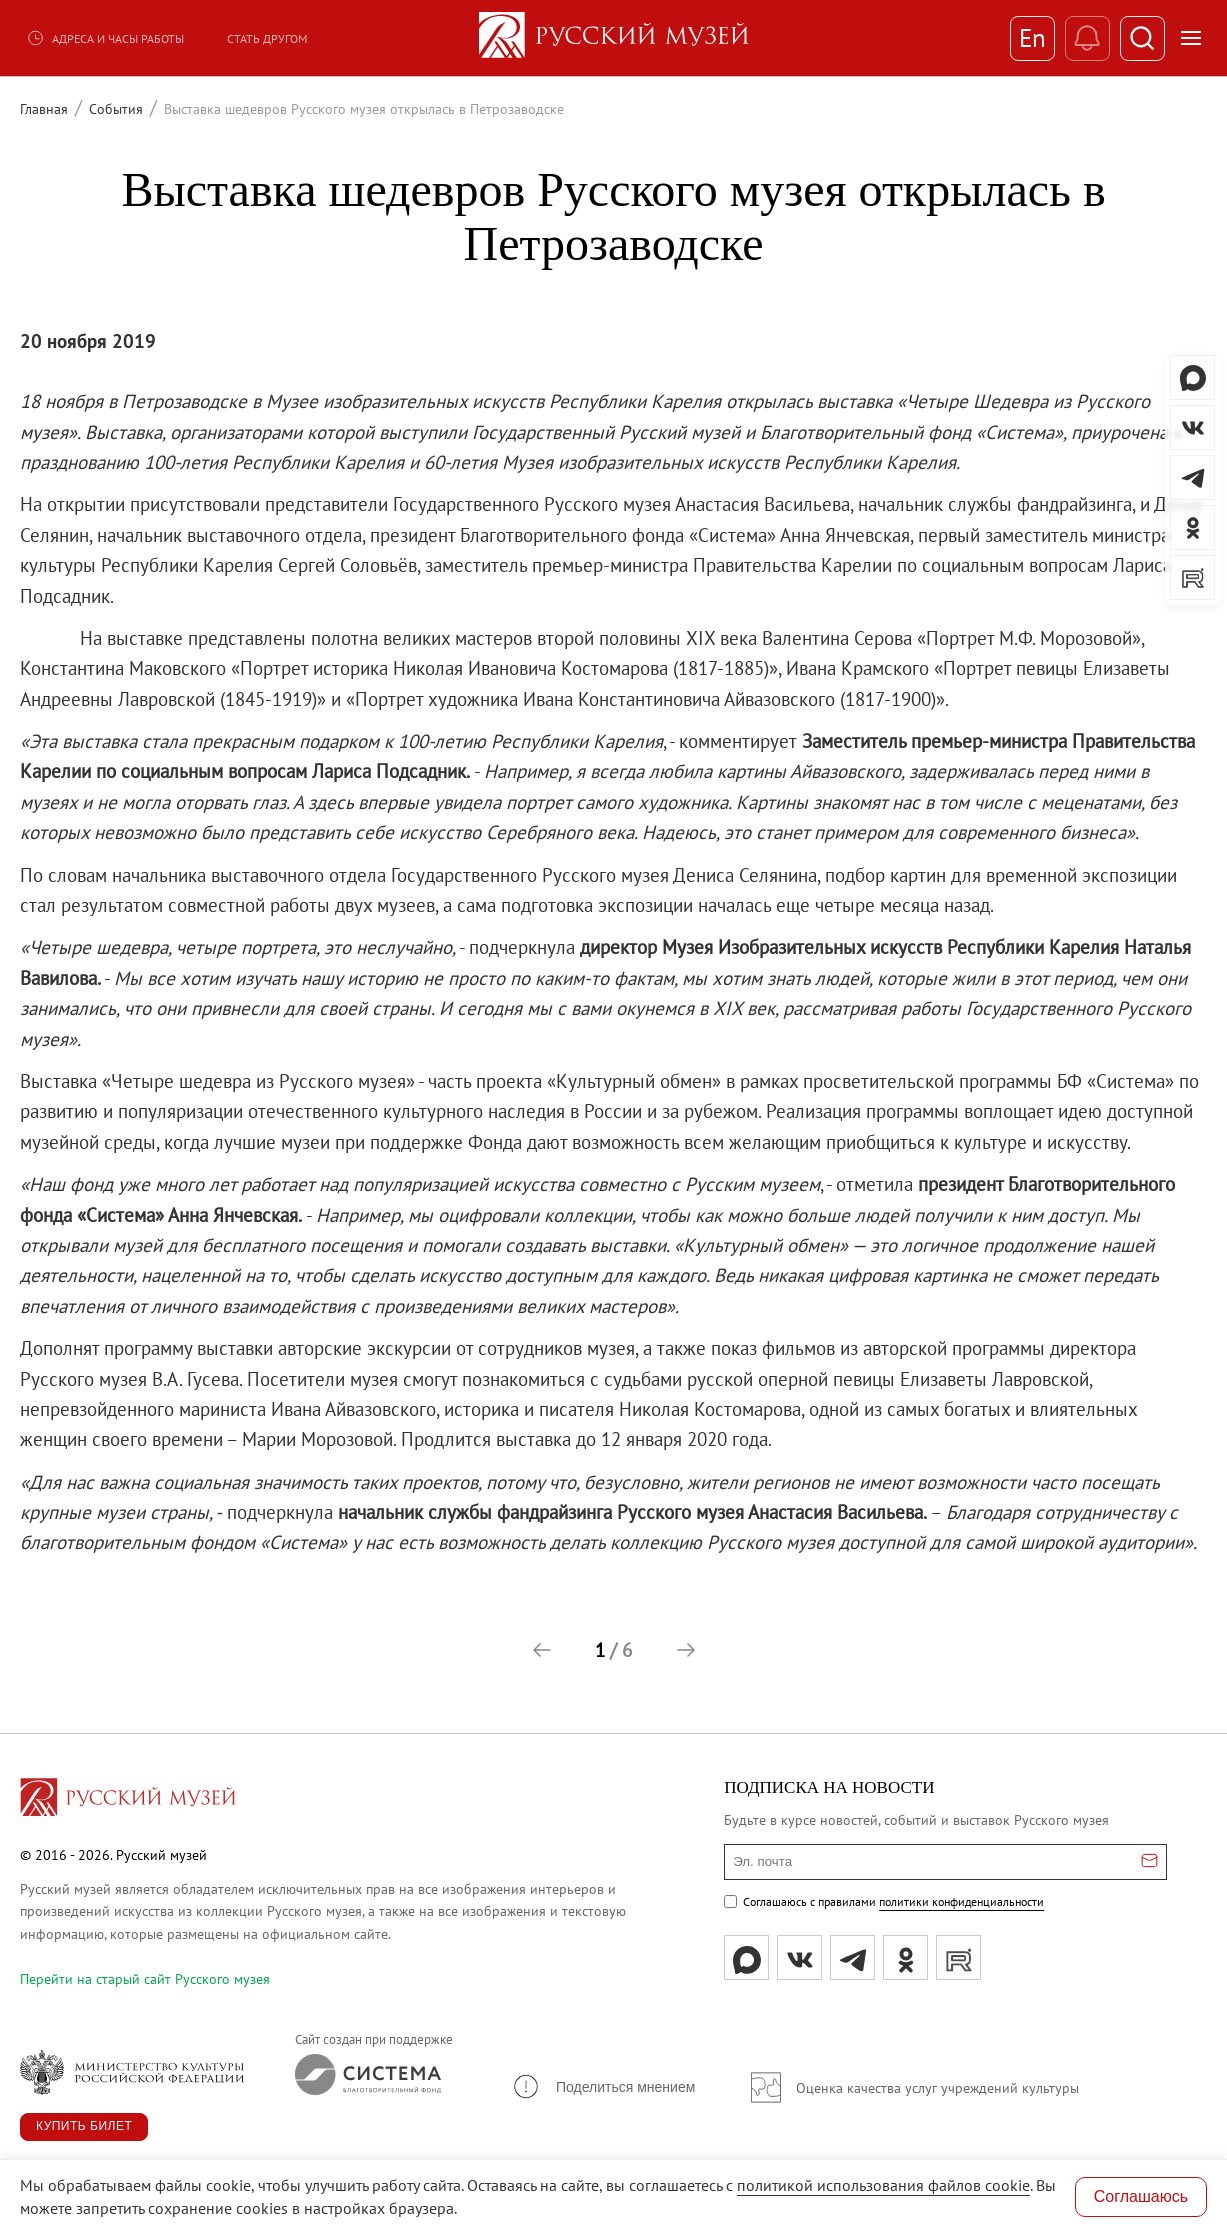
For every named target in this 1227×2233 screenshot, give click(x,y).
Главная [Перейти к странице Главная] (44, 109)
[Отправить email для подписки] (1149, 1862)
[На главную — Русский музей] (614, 38)
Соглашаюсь (1141, 2196)
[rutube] (958, 1957)
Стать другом (267, 38)
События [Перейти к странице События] (116, 109)
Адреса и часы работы (105, 38)
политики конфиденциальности (961, 1901)
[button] (542, 1650)
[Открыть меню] (1191, 38)
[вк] (799, 1957)
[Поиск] (1142, 38)
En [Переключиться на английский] (1032, 38)
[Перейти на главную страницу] (128, 1800)
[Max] (746, 1957)
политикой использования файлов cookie (883, 2185)
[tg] (852, 1957)
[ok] (905, 1957)
